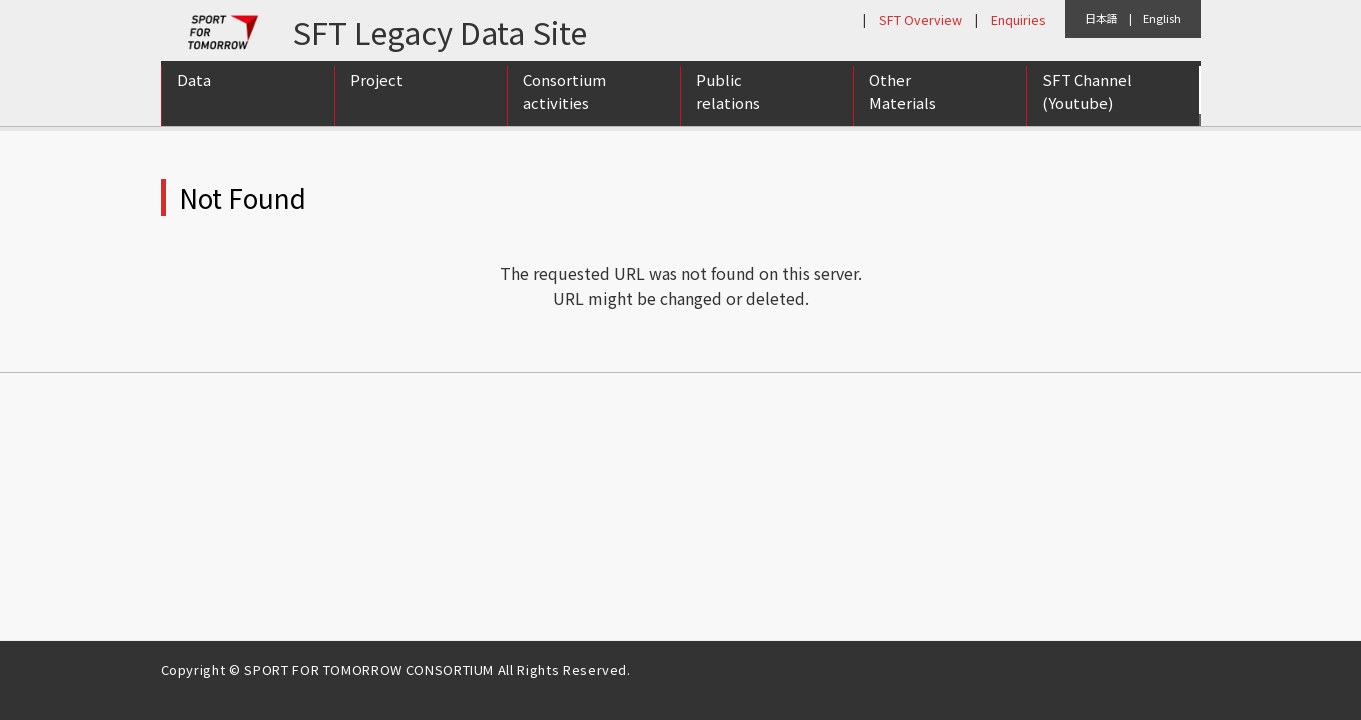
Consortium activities (564, 103)
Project (376, 91)
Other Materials (902, 103)
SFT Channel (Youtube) (1087, 103)
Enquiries (1018, 19)
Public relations (728, 103)
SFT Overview (920, 19)
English (1162, 18)
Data (194, 91)
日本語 (1101, 18)
